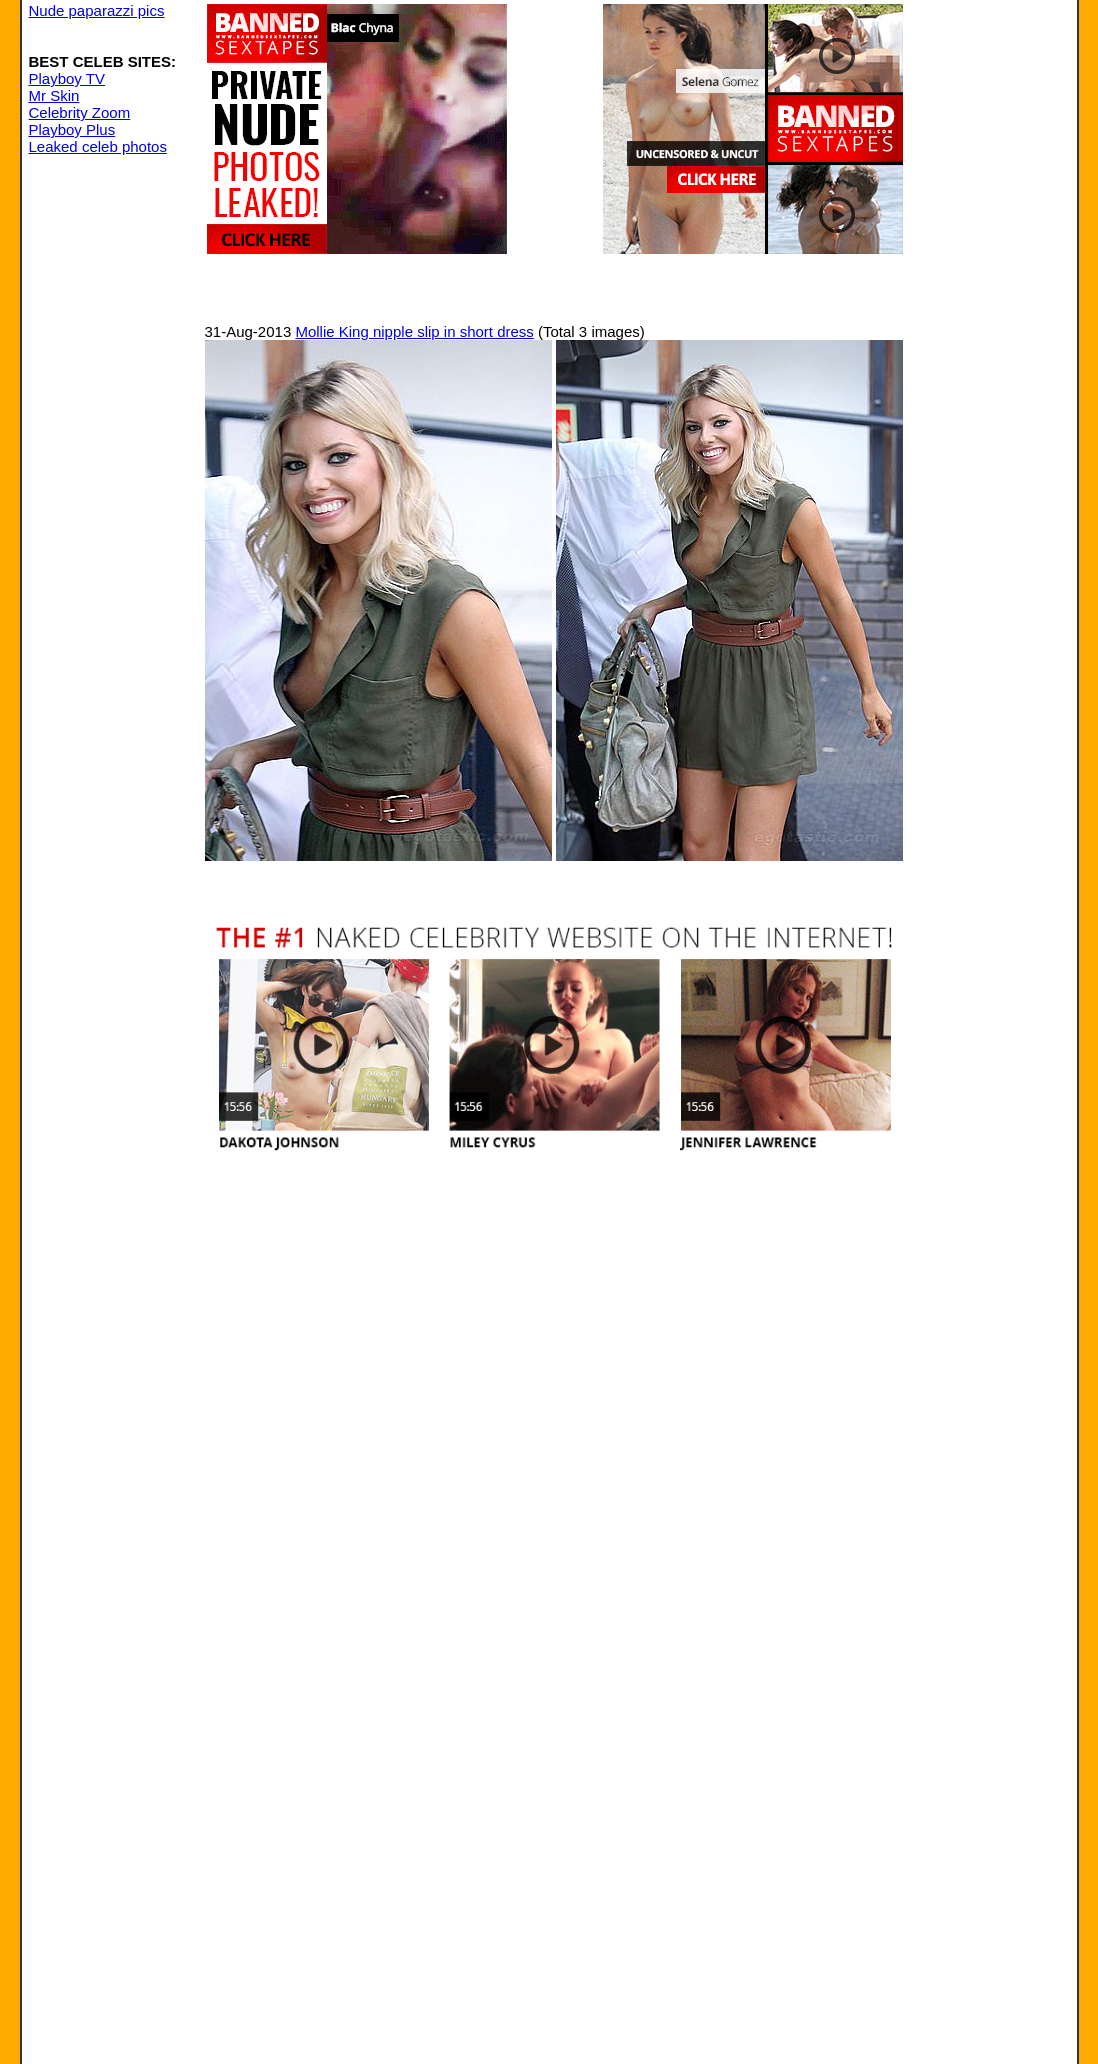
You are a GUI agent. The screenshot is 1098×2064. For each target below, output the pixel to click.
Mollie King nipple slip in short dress (414, 331)
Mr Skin (54, 95)
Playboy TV (67, 78)
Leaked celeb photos (98, 146)
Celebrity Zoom (80, 112)
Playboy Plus (72, 129)
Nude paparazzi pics (97, 10)
